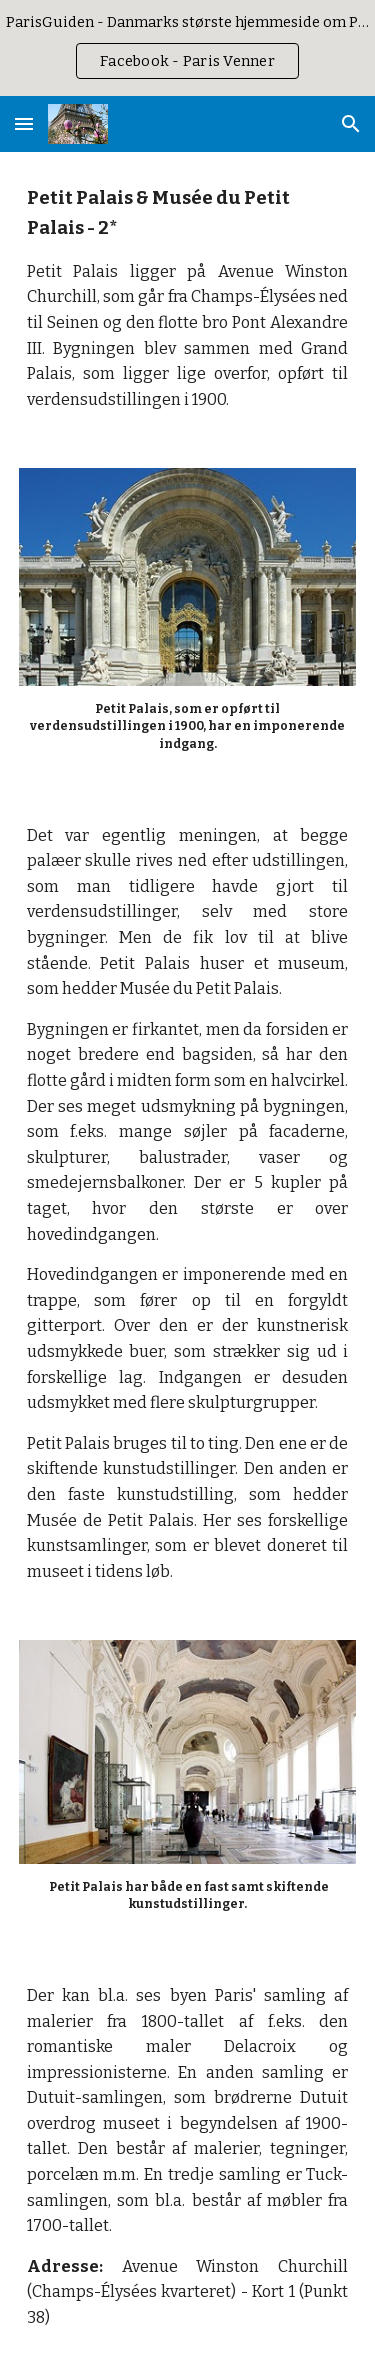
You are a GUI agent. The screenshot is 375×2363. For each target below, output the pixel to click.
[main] (188, 298)
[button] (24, 123)
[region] (187, 48)
